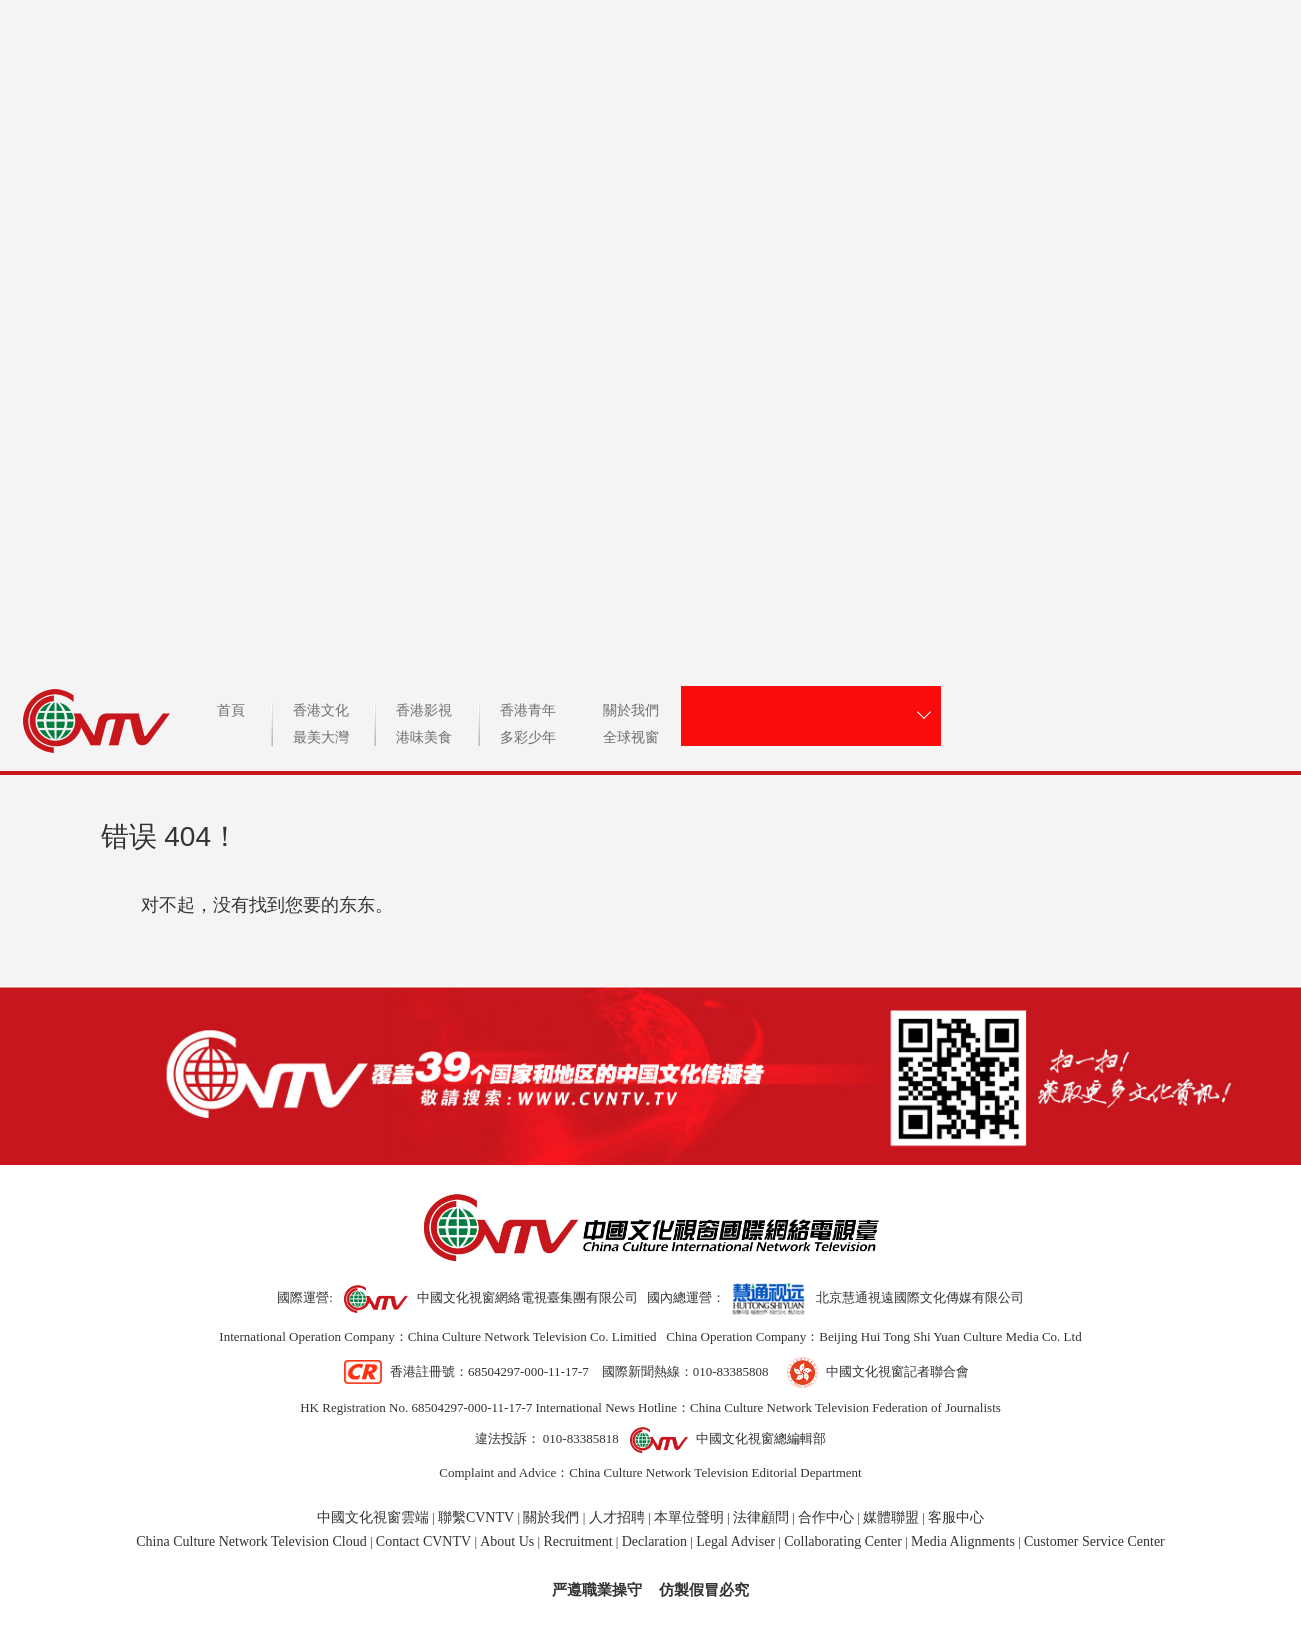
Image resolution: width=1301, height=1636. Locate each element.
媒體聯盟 (891, 1517)
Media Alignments (963, 1541)
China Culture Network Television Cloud (251, 1541)
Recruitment (577, 1541)
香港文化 (321, 710)
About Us (507, 1541)
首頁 (231, 710)
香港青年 (528, 710)
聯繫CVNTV (476, 1517)
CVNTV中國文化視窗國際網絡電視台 (650, 325)
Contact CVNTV (423, 1541)
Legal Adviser (735, 1541)
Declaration (654, 1541)
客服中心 (956, 1517)
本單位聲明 (689, 1517)
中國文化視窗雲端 (373, 1517)
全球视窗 (631, 738)
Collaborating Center (843, 1541)
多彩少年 (528, 738)
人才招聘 (617, 1517)
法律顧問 (761, 1517)
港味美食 (424, 738)
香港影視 (424, 710)
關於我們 (631, 710)
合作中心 (826, 1517)
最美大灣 (321, 738)
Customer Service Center (1094, 1541)
